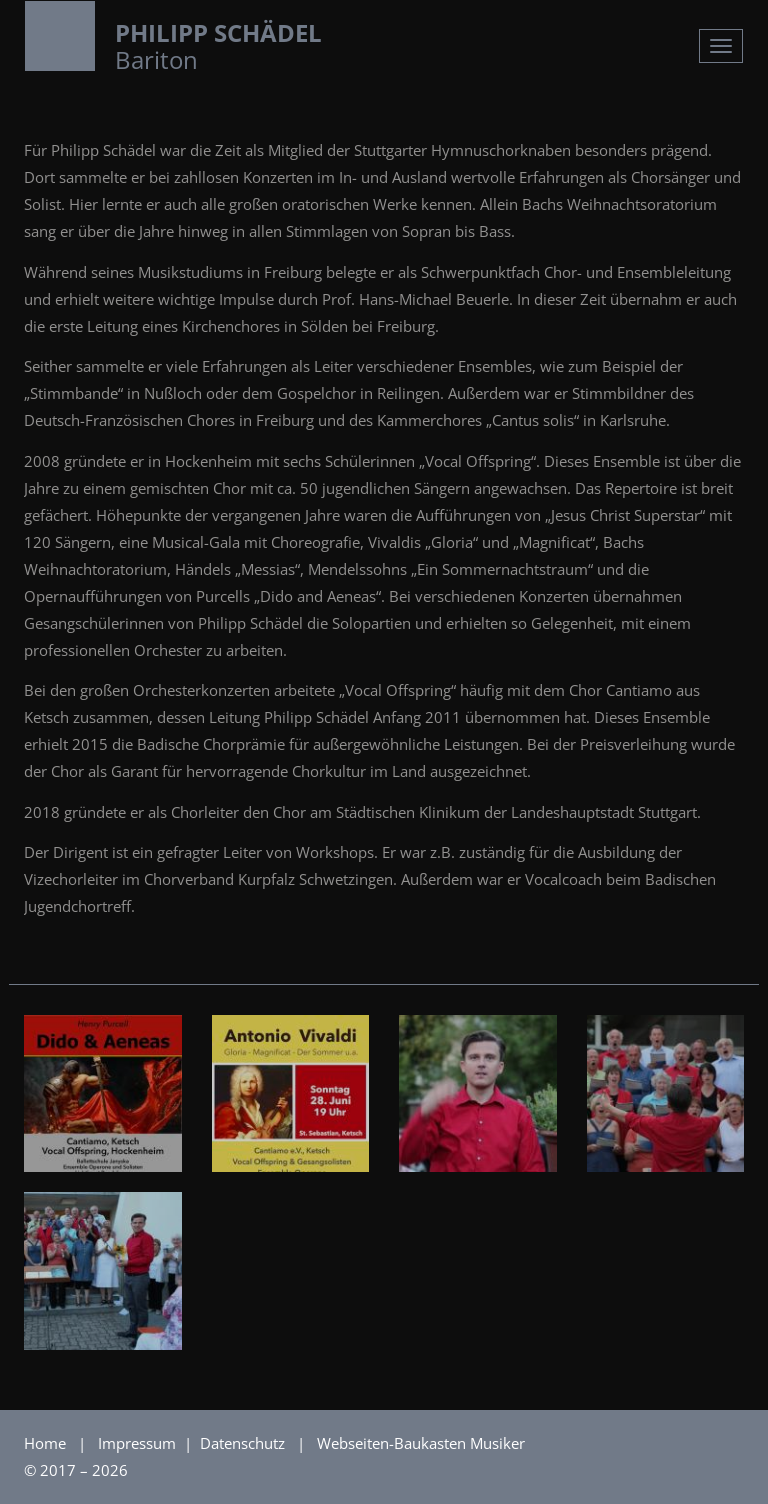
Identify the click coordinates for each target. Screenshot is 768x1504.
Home (45, 1443)
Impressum (139, 1443)
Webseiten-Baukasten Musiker (421, 1443)
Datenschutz (244, 1443)
